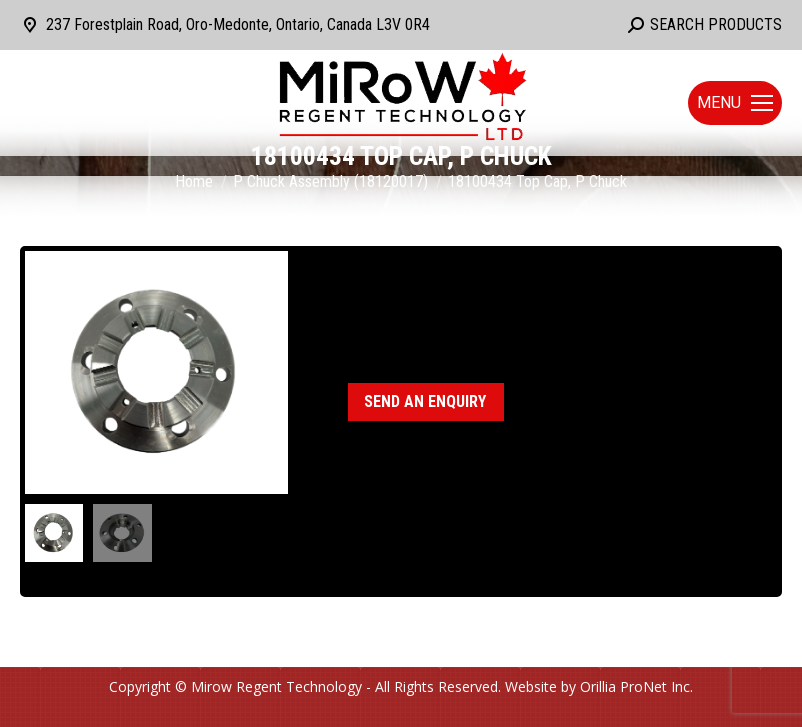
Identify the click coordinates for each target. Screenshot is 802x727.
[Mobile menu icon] (735, 103)
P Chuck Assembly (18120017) (511, 322)
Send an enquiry (425, 401)
